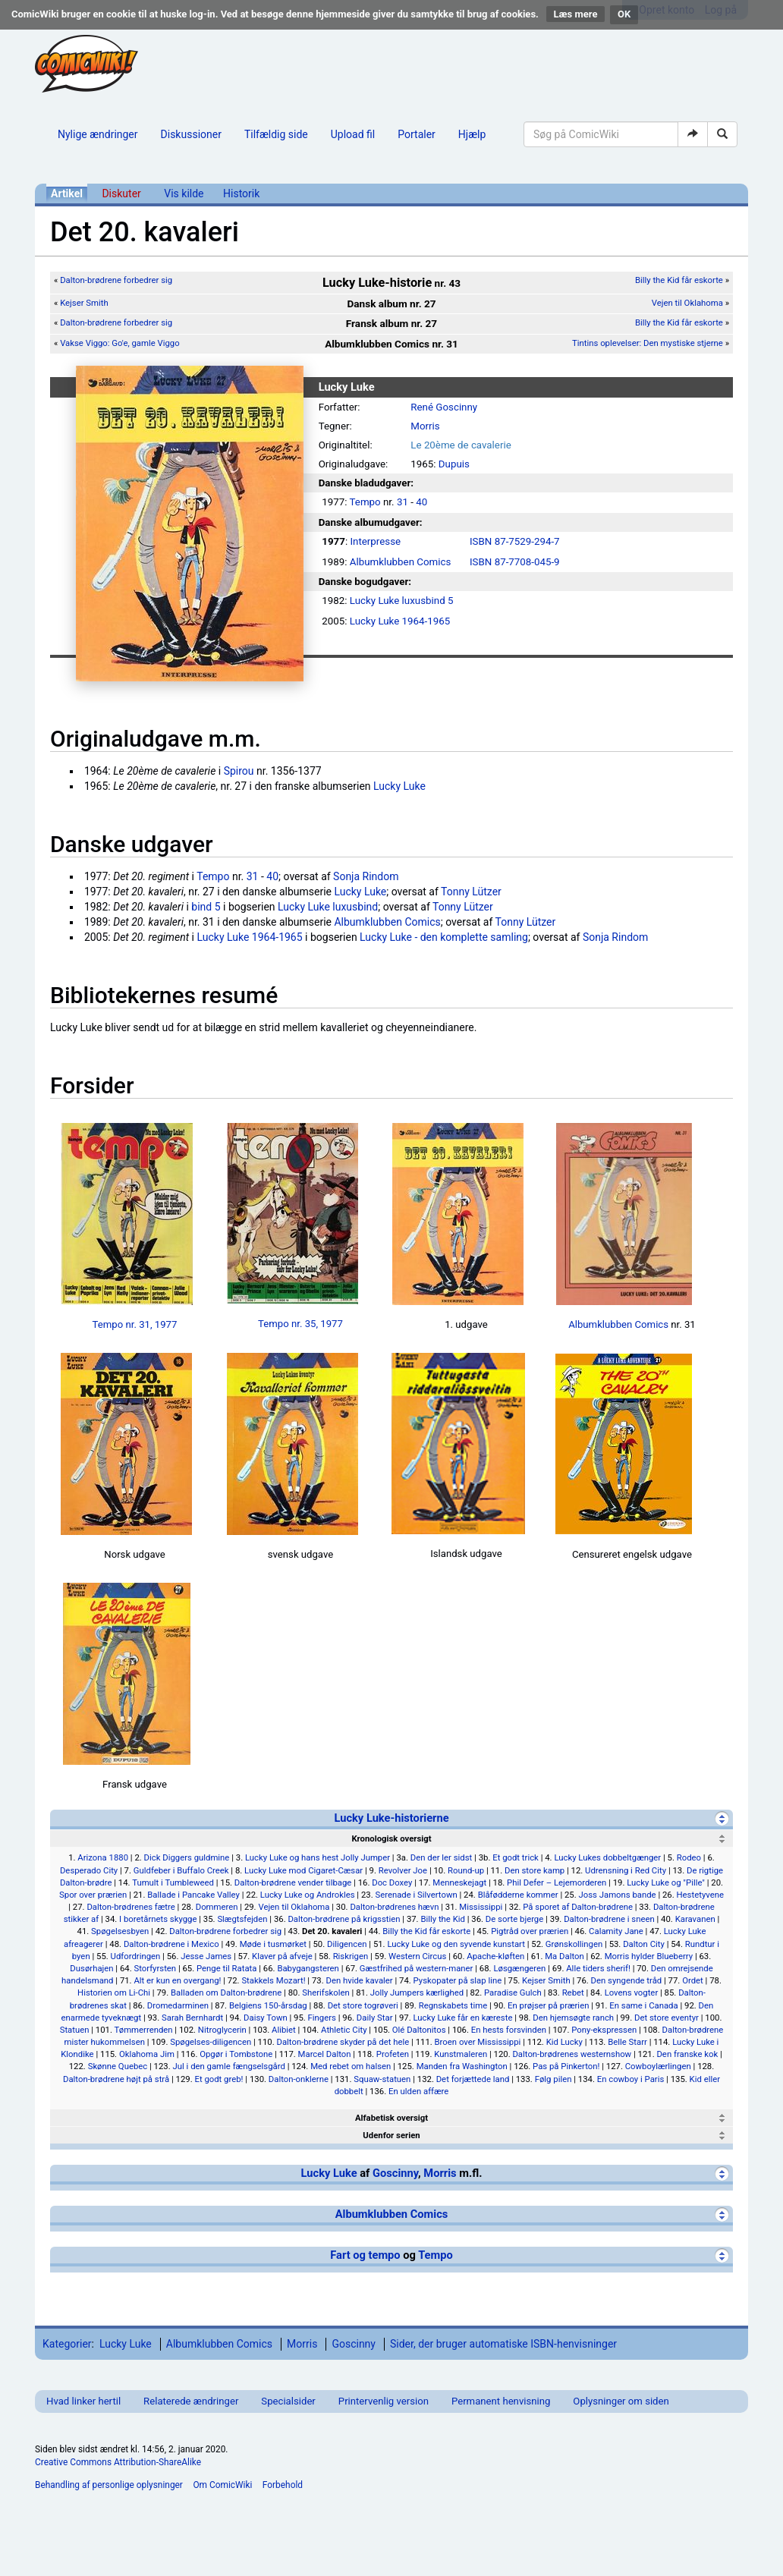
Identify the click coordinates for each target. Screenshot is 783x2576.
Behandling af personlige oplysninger (109, 2485)
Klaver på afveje (282, 1956)
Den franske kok (687, 2054)
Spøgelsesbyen (120, 1931)
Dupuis (454, 464)
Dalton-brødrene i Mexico (171, 1944)
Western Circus (417, 1956)
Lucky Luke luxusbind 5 (402, 600)
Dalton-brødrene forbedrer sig (116, 280)
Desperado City (89, 1870)
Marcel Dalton (324, 2054)
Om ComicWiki (222, 2485)
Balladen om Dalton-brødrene (226, 1992)
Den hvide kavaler (358, 1980)
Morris (424, 426)
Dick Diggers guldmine (187, 1857)
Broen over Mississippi (478, 2042)
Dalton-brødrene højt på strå (116, 2079)
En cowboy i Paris (631, 2079)
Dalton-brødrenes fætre (130, 1906)
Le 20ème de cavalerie (460, 445)
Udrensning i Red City (625, 1870)
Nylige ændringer (98, 134)
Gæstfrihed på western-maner (416, 1968)
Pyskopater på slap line (458, 1980)
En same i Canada (643, 2005)
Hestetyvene (700, 1894)
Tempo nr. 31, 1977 (135, 1324)
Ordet (692, 1980)
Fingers (322, 2017)
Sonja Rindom (365, 876)
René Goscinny (443, 407)
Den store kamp (534, 1870)
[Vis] (722, 2118)
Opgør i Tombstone (236, 2054)
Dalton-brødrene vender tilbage (292, 1882)
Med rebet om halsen (350, 2066)
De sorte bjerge (514, 1919)
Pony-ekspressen (604, 2029)
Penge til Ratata (226, 1968)
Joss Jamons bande (617, 1894)
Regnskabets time (453, 2005)
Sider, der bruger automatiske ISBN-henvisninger (503, 2344)
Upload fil (353, 134)
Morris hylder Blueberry (649, 1956)
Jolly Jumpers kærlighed (417, 1992)
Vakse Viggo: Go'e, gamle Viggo (120, 343)
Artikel (67, 193)
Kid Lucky (564, 2042)
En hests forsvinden (508, 2029)
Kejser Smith (84, 302)
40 (421, 502)
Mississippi (480, 1906)
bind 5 (205, 907)
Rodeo (689, 1857)
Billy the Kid (442, 1919)
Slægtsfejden (242, 1919)
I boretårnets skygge (158, 1919)
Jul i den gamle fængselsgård (229, 2066)
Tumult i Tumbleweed (173, 1882)
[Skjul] (722, 1818)
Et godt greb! (218, 2079)
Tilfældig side (276, 134)
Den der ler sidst (441, 1857)
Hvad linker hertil (83, 2401)
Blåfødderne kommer (518, 1894)
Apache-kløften (495, 1956)
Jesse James (206, 1956)
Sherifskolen (326, 1992)
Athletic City (343, 2029)
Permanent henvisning (500, 2401)
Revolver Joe (403, 1870)
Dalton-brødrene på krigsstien (344, 1919)
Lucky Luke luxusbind (328, 907)
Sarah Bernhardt (192, 2017)
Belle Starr (627, 2042)
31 (402, 502)
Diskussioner (191, 134)
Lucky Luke (399, 786)
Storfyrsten (155, 1968)
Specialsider (288, 2401)
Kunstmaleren (460, 2054)
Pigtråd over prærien (529, 1931)
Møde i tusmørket (273, 1944)
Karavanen (695, 1919)
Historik (241, 193)
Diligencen (347, 1944)
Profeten (392, 2054)
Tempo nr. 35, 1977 (300, 1323)
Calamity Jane (616, 1931)
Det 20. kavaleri (332, 1931)
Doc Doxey (392, 1882)
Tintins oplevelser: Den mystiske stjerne (647, 343)
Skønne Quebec (118, 2066)
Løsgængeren (519, 1968)
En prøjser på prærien (548, 2005)
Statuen (75, 2029)
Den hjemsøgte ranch (573, 2017)
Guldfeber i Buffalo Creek (181, 1870)
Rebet (573, 1992)
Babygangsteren (308, 1968)
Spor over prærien (93, 1894)
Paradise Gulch (513, 1992)
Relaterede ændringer (190, 2401)
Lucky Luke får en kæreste (462, 2017)
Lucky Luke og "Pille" (666, 1882)
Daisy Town (266, 2017)
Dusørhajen (91, 1968)
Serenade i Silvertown (416, 1894)
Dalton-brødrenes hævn (394, 1906)
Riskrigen (351, 1956)
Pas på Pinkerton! (566, 2066)
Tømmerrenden (144, 2029)
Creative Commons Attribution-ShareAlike (118, 2462)
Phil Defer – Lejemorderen (556, 1882)
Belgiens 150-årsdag (268, 2005)
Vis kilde (183, 193)
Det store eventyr (666, 2017)
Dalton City (644, 1944)
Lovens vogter (632, 1992)
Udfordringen (136, 1956)
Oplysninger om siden (620, 2401)
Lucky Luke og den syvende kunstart (455, 1944)
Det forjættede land (473, 2079)
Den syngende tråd (626, 1980)
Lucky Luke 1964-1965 (400, 621)
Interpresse (375, 541)
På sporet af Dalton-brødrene (578, 1906)
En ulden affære (418, 2091)
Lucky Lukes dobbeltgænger (607, 1857)
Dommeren (217, 1906)
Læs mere (576, 14)
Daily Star (375, 2017)
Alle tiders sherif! (598, 1968)
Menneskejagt (459, 1882)
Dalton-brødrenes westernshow (571, 2054)
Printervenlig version (383, 2401)
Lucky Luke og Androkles (307, 1894)
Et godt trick (515, 1857)
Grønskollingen (574, 1944)
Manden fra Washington (462, 2066)
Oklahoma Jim (147, 2054)
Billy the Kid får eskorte (679, 280)
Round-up (466, 1870)
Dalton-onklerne (299, 2079)
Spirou (239, 771)
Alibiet (284, 2029)
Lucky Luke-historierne (391, 1818)
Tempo (365, 502)
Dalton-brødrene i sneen (609, 1919)
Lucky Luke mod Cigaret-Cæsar (303, 1870)
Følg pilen (553, 2079)
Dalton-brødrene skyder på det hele (342, 2042)
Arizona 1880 (102, 1857)
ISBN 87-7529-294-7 (515, 541)
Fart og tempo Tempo (391, 2255)
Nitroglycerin (222, 2029)
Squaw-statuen (382, 2079)
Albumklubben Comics (400, 562)
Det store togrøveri (363, 2005)
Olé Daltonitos (419, 2029)
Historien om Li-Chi (113, 1992)
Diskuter (121, 193)
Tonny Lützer (471, 891)
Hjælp (472, 134)
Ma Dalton (564, 1956)
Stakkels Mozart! (273, 1980)
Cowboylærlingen (658, 2066)
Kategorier (67, 2344)
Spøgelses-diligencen (210, 2042)
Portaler (417, 134)
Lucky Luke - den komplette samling (444, 937)
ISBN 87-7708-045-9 (515, 562)
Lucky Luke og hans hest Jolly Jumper (317, 1857)
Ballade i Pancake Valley (193, 1894)
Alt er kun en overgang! (177, 1980)
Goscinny (395, 2173)
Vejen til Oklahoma (687, 302)
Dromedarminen (178, 2005)
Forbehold (283, 2485)
